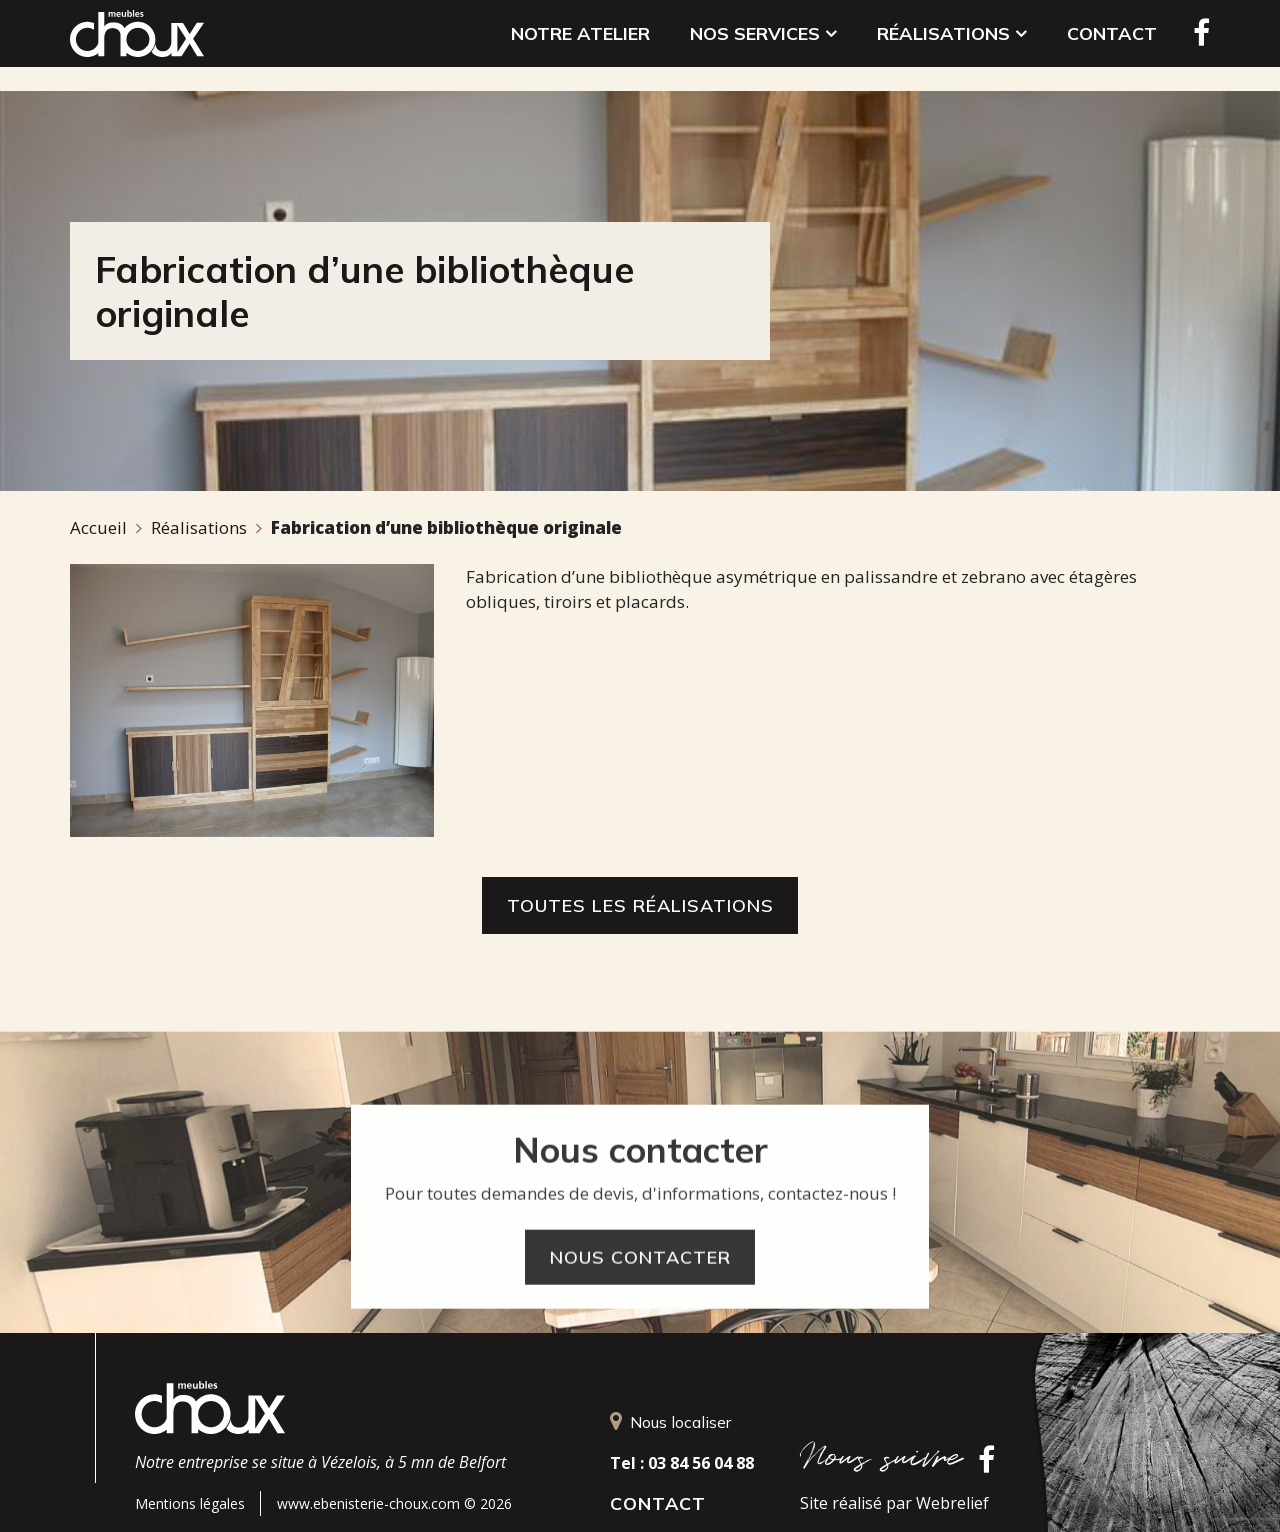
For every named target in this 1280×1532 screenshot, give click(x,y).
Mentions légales (190, 1503)
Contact (1112, 45)
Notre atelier (580, 45)
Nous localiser (670, 1421)
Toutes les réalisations (640, 905)
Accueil (98, 527)
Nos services (763, 44)
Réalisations (952, 44)
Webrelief (952, 1503)
